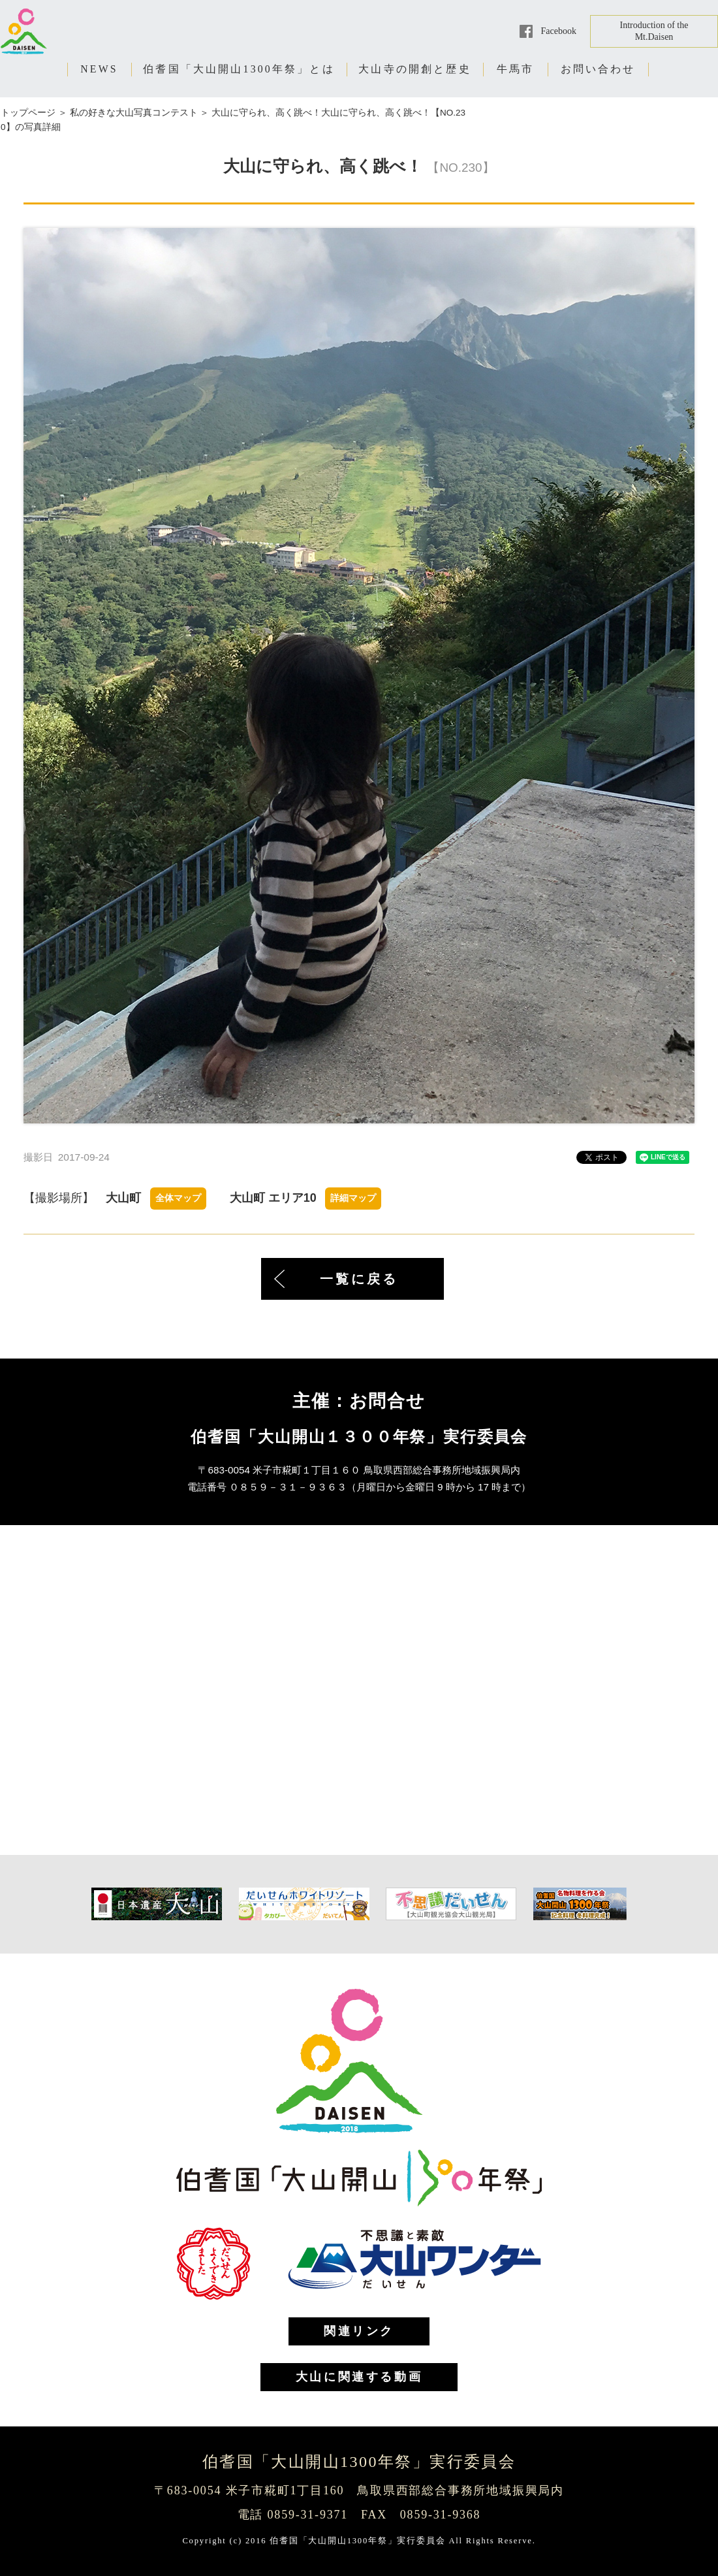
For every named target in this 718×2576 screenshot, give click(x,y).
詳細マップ (353, 1198)
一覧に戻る (359, 1279)
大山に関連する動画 (359, 2376)
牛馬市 (516, 68)
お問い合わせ (598, 68)
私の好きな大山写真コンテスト (134, 113)
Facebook (558, 31)
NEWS (99, 68)
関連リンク (359, 2331)
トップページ (28, 113)
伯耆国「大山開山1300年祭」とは (239, 68)
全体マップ (178, 1198)
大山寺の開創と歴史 (414, 68)
